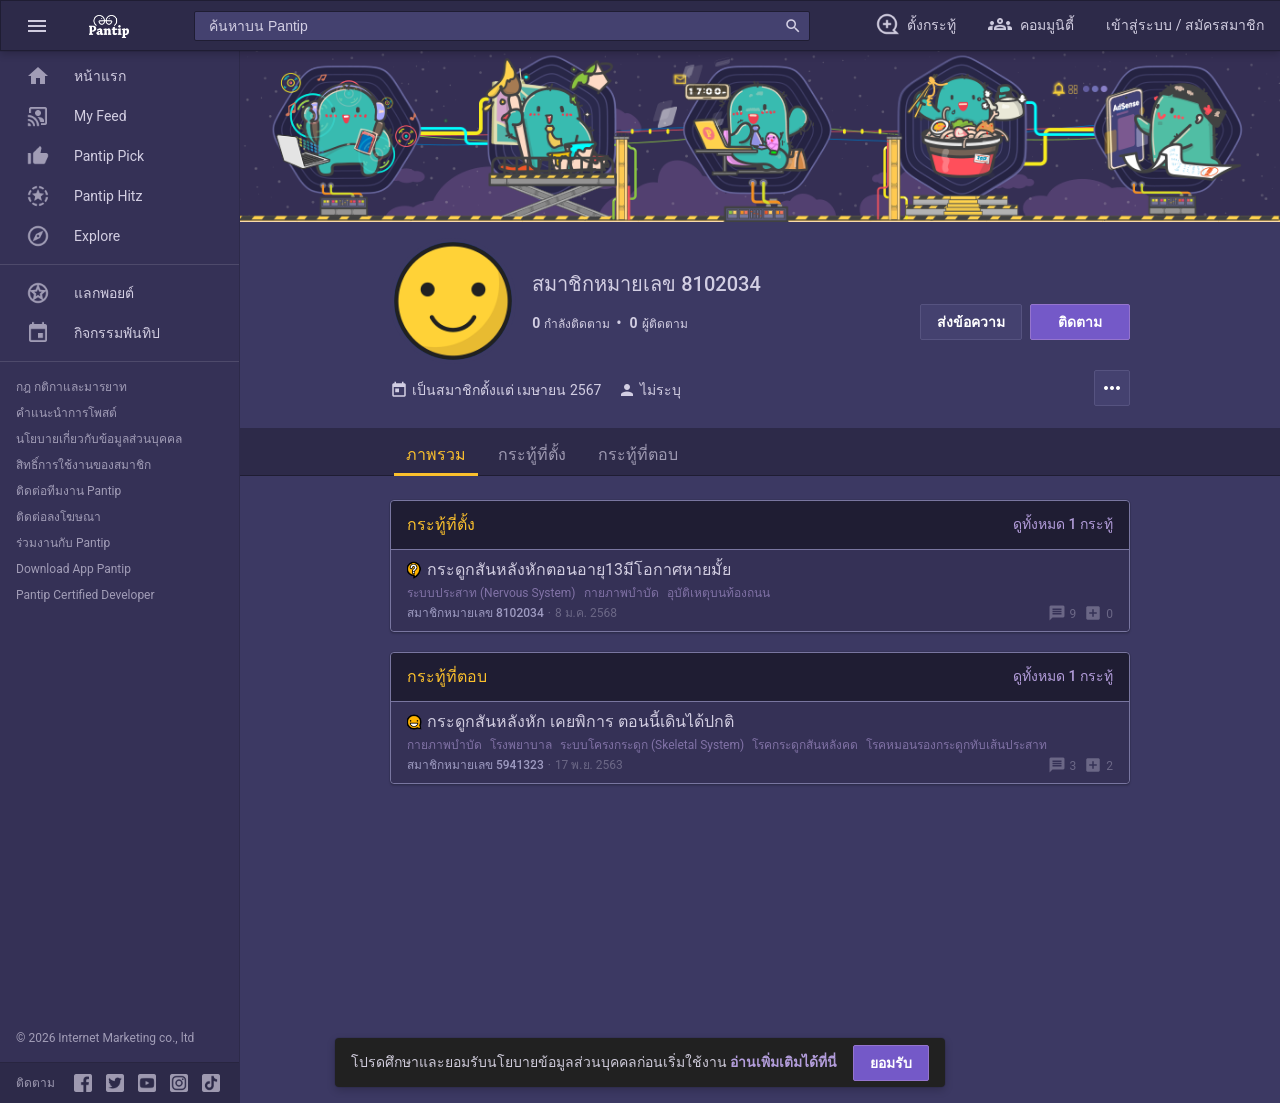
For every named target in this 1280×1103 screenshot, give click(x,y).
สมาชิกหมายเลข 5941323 (475, 767)
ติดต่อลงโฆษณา (58, 517)
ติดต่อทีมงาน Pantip (68, 491)
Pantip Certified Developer (85, 595)
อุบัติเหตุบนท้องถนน (718, 595)
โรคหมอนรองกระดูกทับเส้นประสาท (956, 747)
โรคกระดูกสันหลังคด (805, 747)
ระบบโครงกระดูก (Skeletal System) (652, 747)
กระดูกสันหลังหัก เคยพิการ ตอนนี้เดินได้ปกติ (570, 723)
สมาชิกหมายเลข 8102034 (475, 615)
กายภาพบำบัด (621, 595)
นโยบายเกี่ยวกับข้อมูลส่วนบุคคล (99, 439)
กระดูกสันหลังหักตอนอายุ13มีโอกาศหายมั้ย (569, 571)
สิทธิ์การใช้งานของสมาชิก (83, 465)
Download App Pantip (73, 569)
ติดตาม (1080, 322)
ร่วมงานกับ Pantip (63, 543)
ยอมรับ (891, 1063)
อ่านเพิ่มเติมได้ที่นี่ (783, 1062)
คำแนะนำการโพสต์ (66, 413)
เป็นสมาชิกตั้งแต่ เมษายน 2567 (495, 392)
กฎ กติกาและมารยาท (71, 387)
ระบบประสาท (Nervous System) (491, 595)
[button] (37, 25)
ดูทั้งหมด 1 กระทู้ (1063, 526)
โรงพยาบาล (521, 747)
